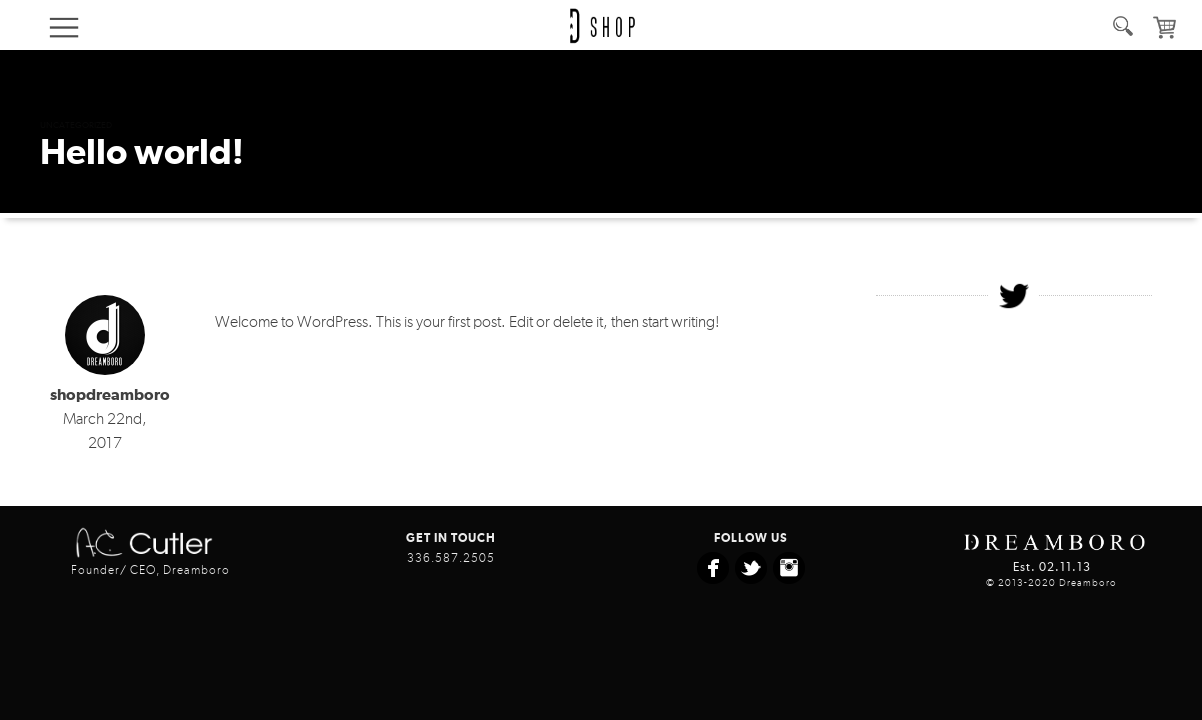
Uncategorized (76, 125)
